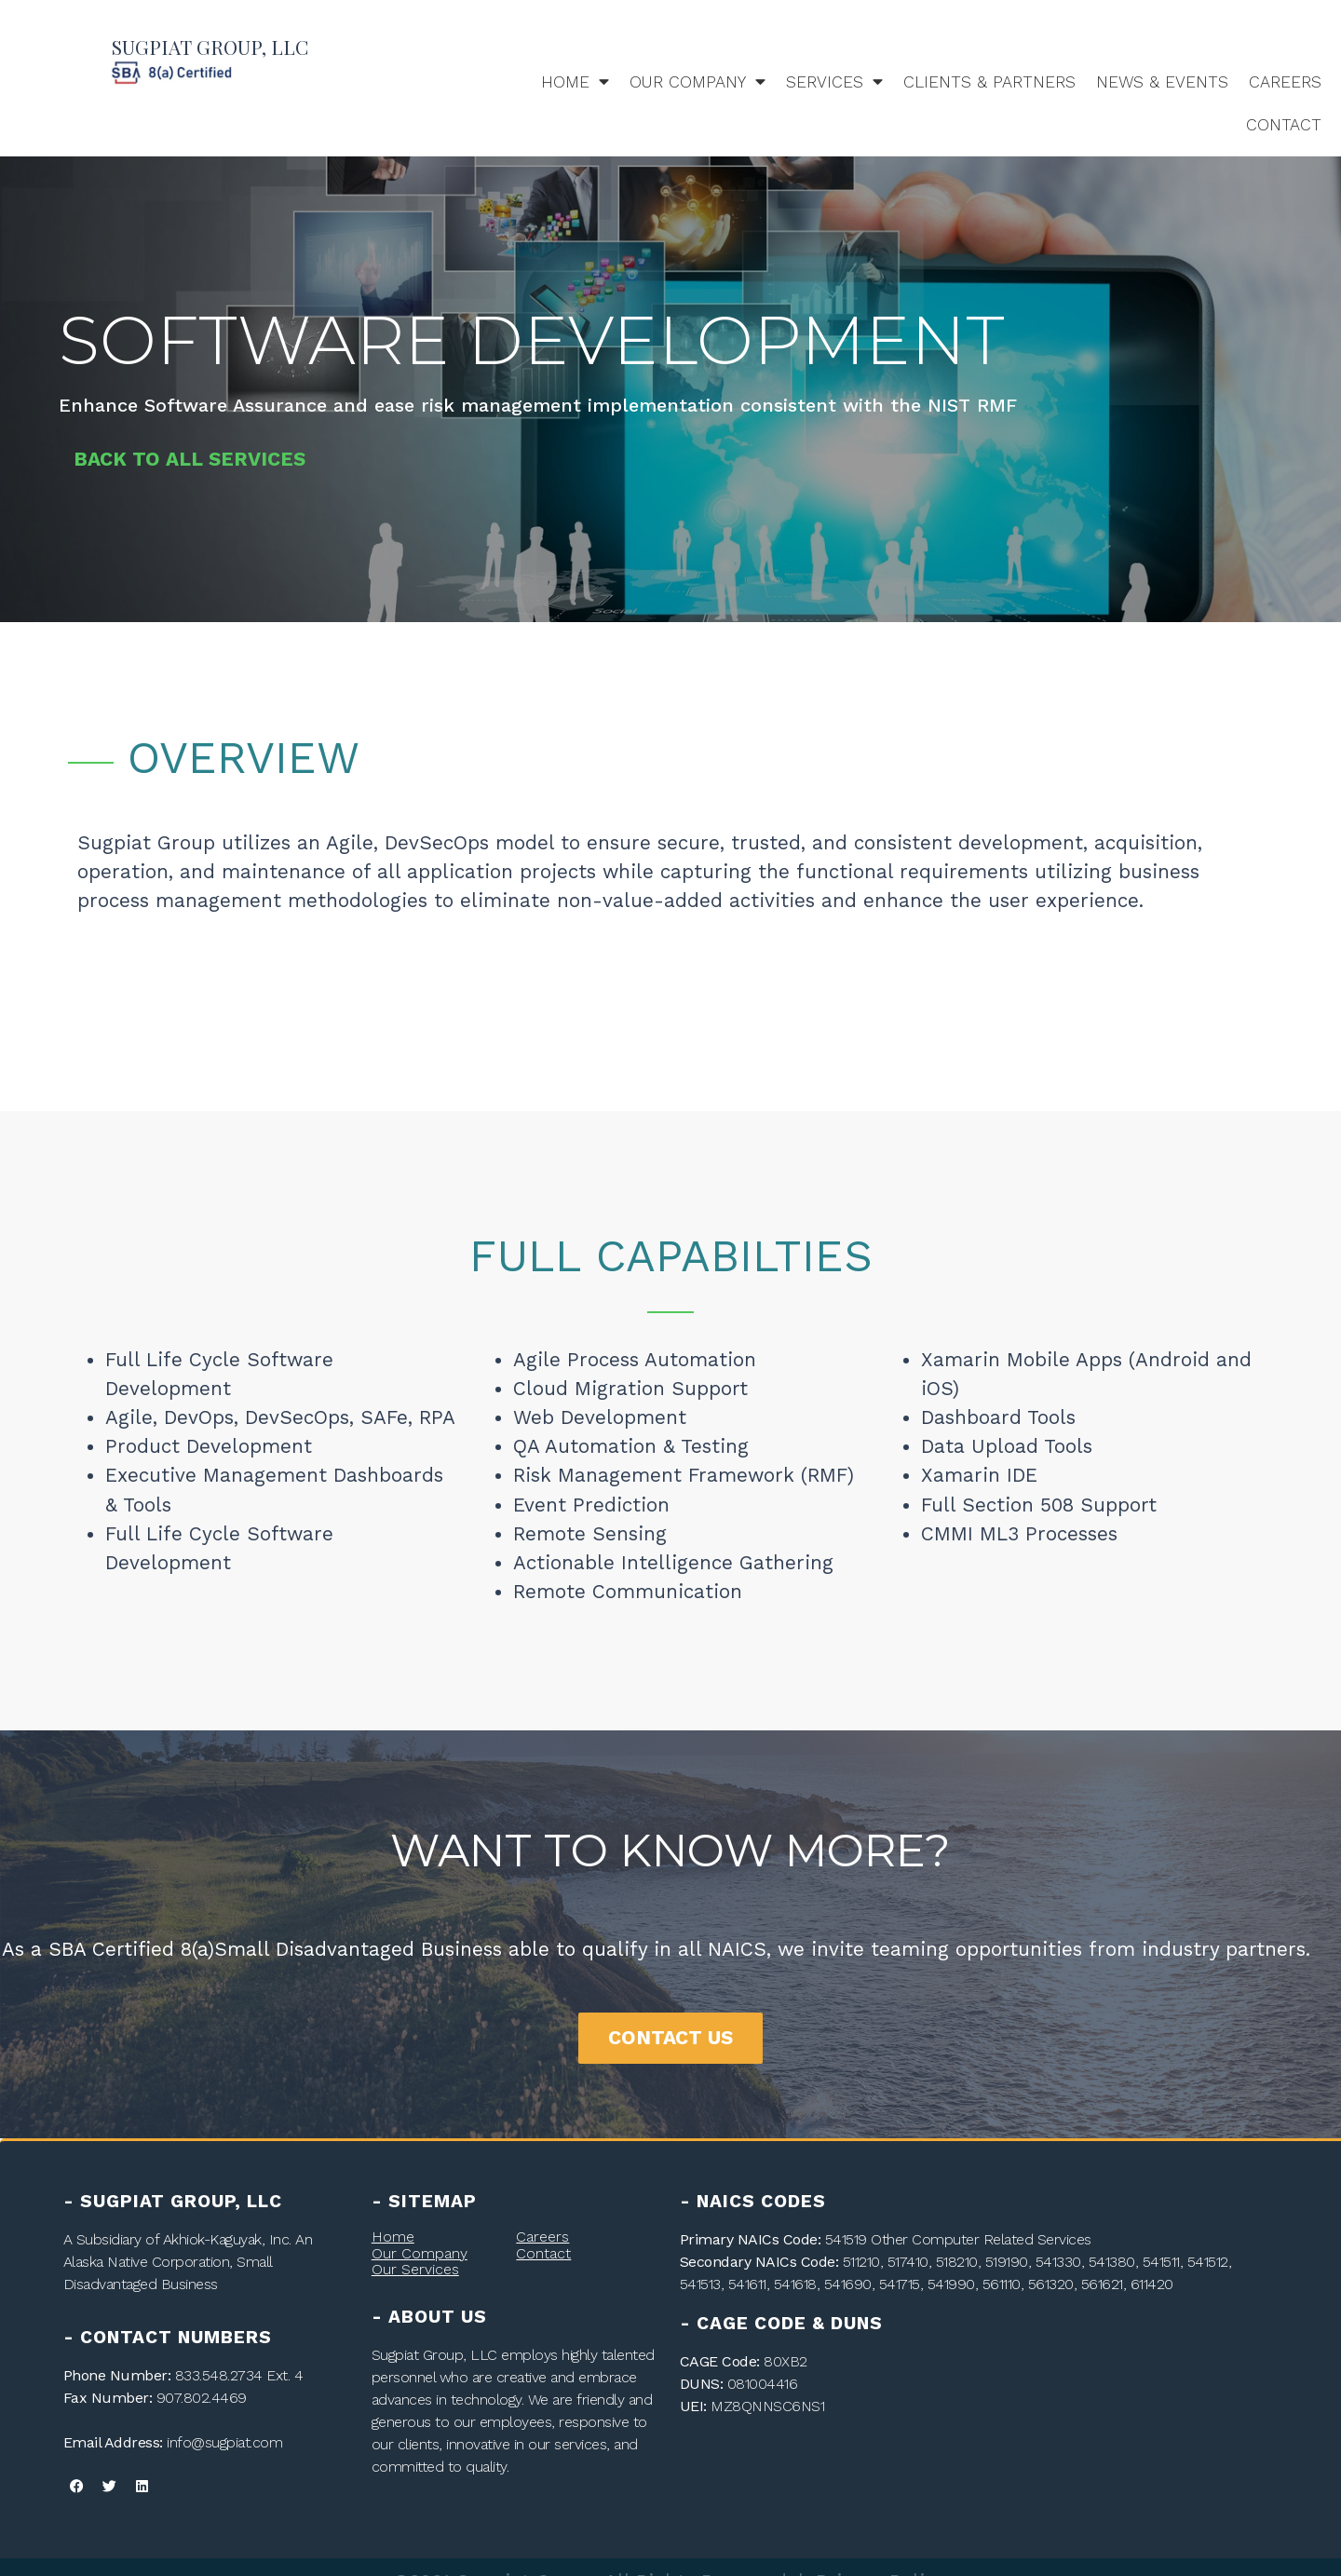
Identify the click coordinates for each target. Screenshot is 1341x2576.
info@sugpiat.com (224, 2442)
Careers (1285, 82)
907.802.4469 (201, 2398)
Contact (1283, 124)
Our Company (697, 82)
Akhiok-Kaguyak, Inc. (227, 2239)
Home (575, 82)
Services (834, 82)
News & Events (1162, 82)
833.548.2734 (219, 2375)
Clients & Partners (989, 82)
